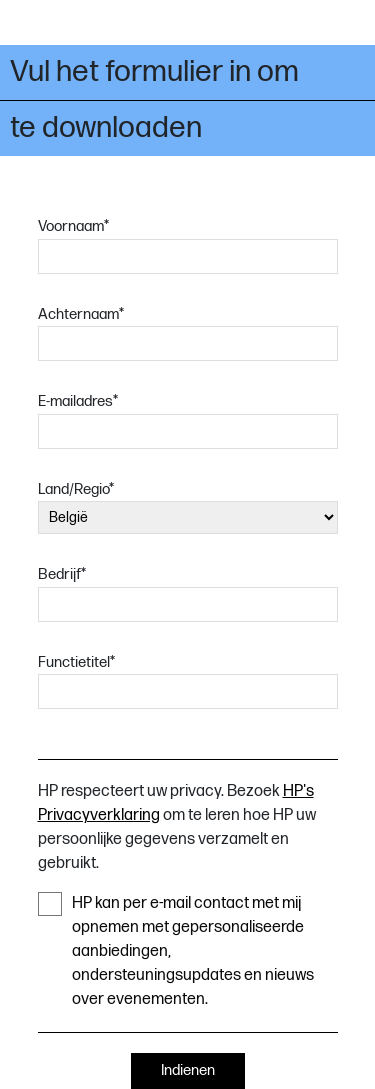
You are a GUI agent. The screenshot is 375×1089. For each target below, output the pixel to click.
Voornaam (73, 226)
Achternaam (81, 314)
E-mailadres (78, 401)
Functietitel (76, 662)
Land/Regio (76, 489)
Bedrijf (62, 574)
